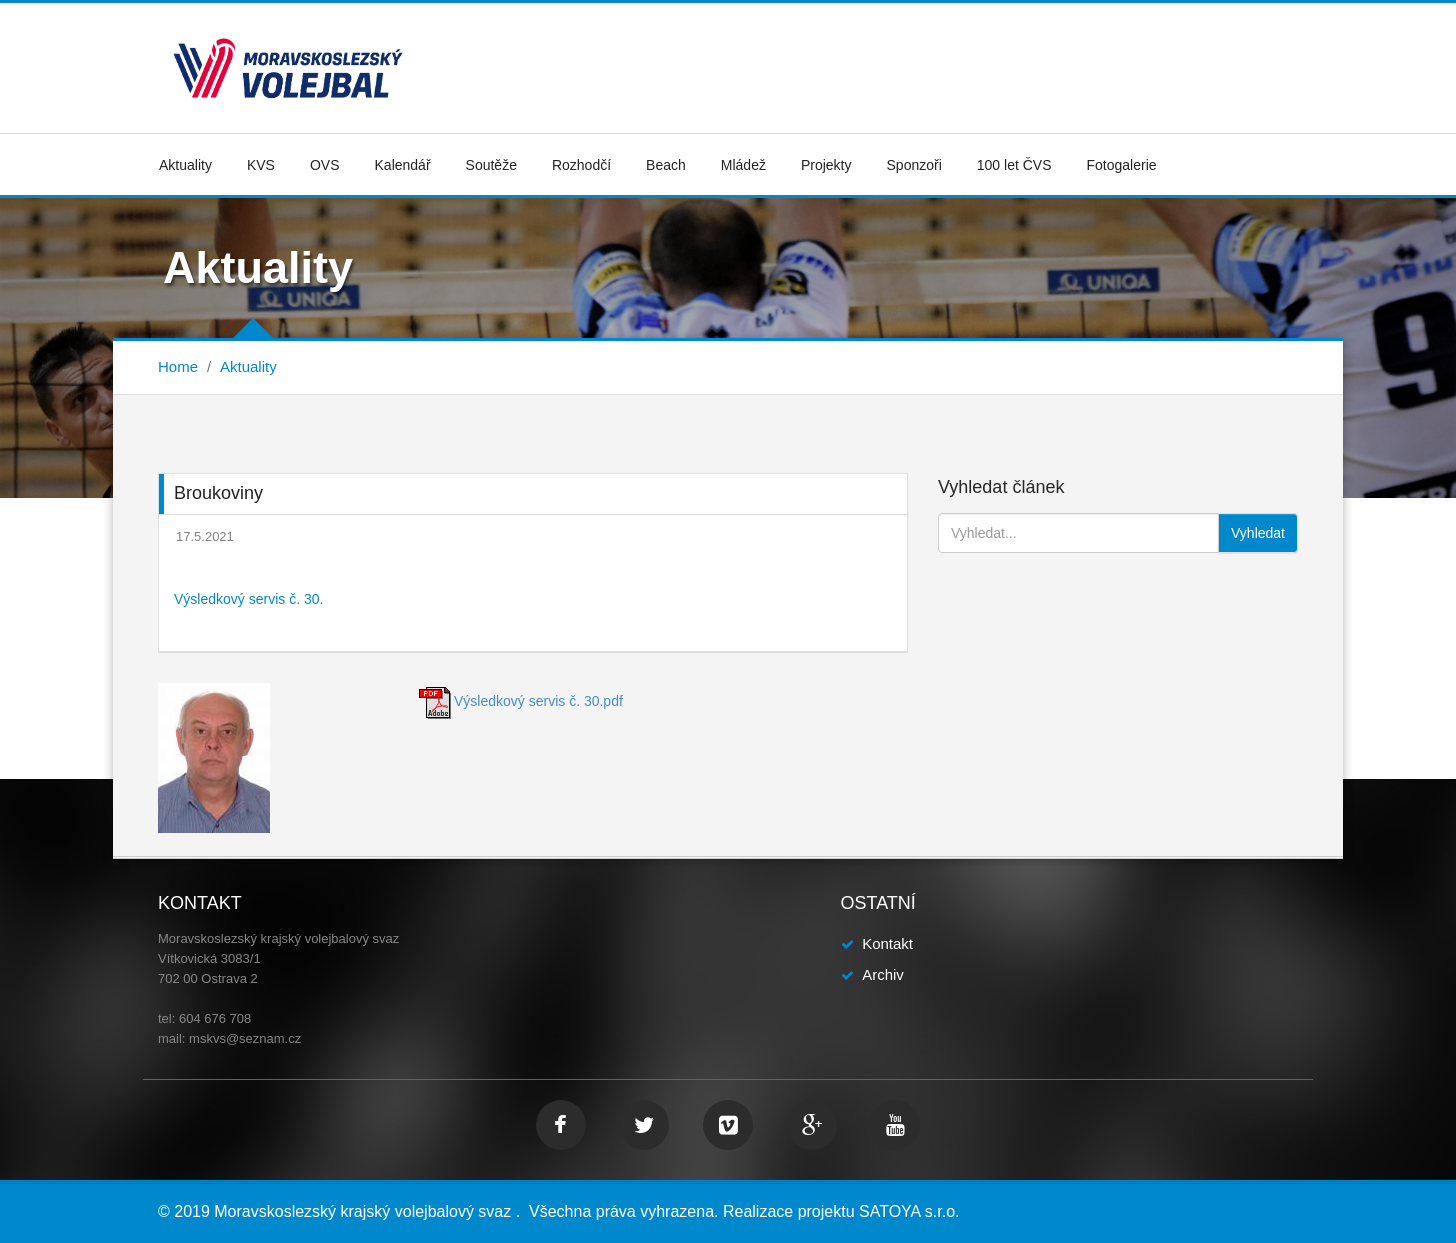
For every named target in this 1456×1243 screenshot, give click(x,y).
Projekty (826, 165)
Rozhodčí (581, 165)
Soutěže (491, 165)
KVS (261, 165)
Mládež (743, 165)
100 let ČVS (1014, 165)
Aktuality (185, 165)
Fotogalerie (1122, 165)
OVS (325, 165)
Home (178, 366)
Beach (666, 165)
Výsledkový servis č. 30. (248, 599)
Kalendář (403, 165)
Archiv (883, 974)
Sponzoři (914, 165)
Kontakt (887, 943)
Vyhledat (1258, 533)
